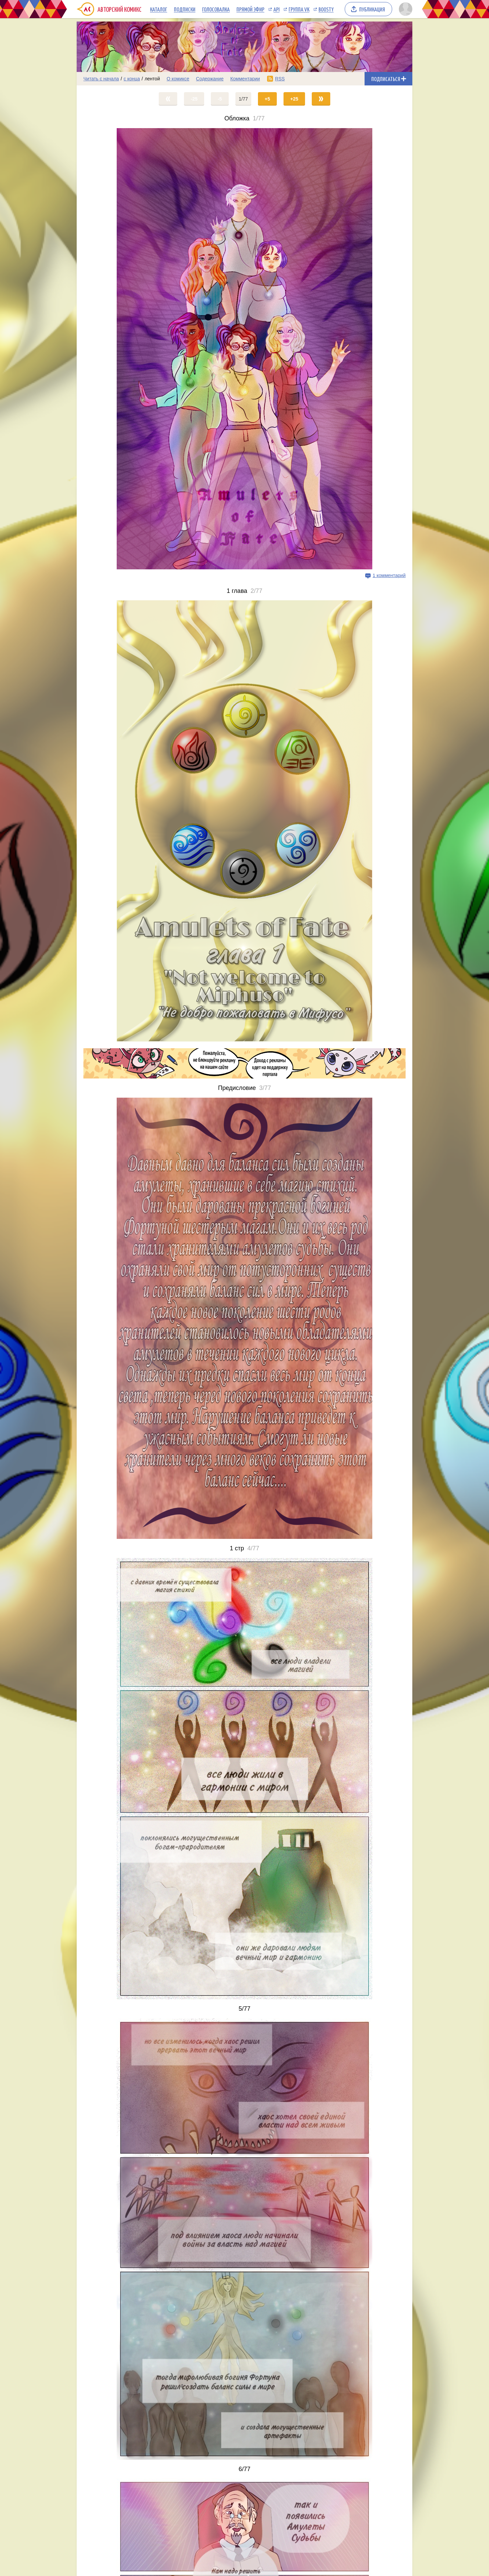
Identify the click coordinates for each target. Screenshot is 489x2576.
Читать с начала (101, 78)
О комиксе (177, 78)
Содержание (210, 78)
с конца (132, 78)
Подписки (184, 9)
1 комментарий (389, 575)
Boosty (326, 9)
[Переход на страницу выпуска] (244, 348)
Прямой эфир (250, 9)
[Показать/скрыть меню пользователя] (404, 9)
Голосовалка (216, 9)
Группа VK (299, 9)
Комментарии (245, 78)
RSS (280, 78)
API (276, 9)
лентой (152, 78)
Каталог (158, 9)
